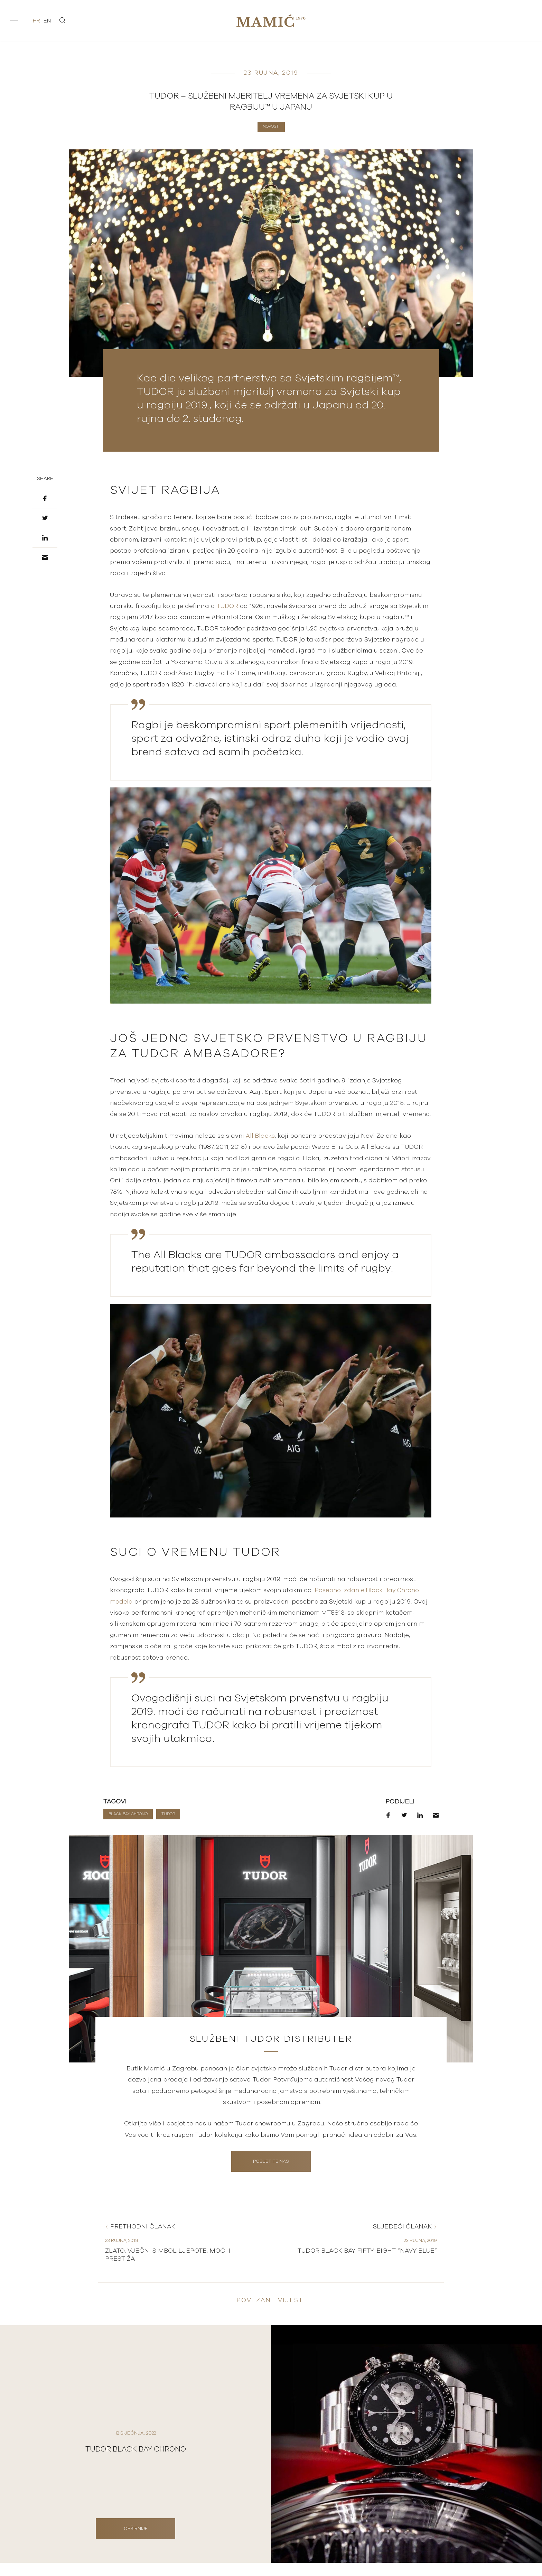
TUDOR (228, 606)
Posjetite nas (271, 2168)
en (47, 21)
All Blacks (260, 1136)
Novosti (271, 126)
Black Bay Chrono (128, 1814)
